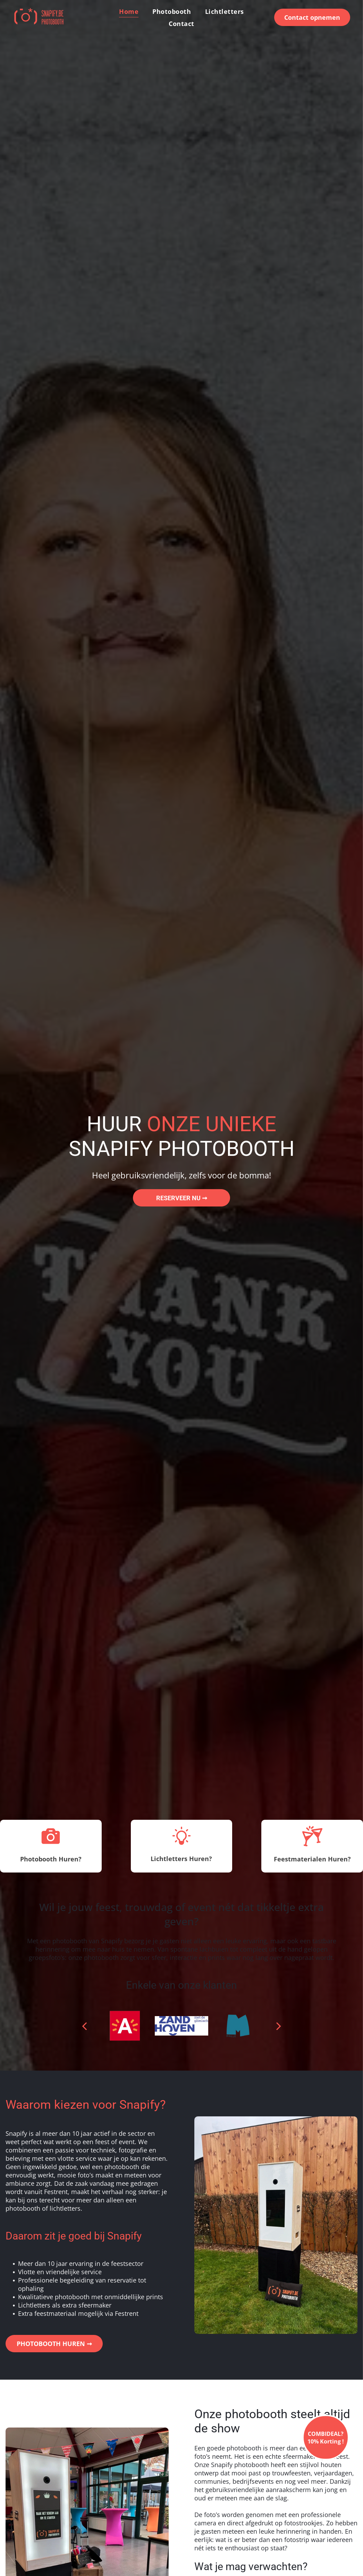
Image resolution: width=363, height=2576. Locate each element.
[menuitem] (128, 11)
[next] (279, 2025)
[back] (84, 2025)
